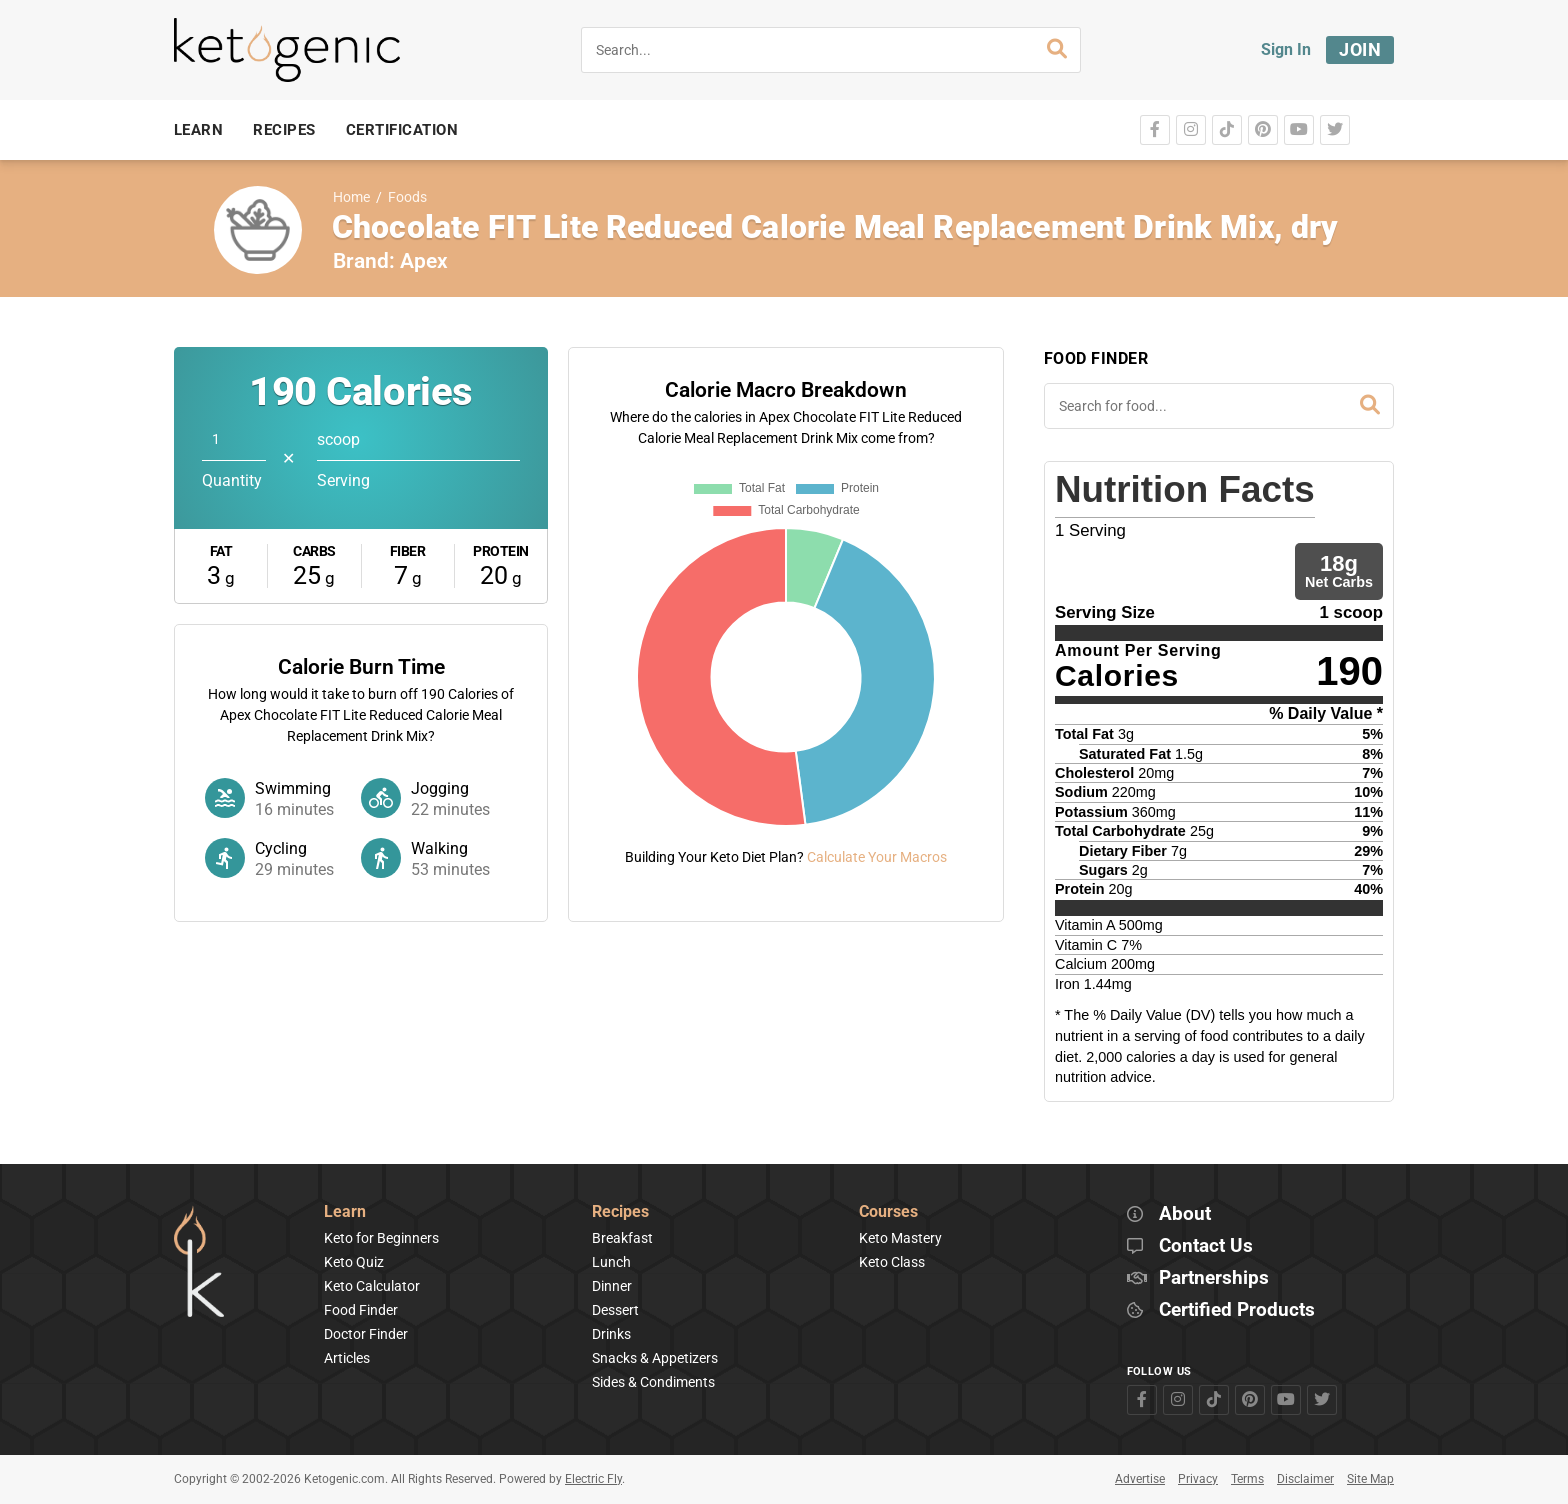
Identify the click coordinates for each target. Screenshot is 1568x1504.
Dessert (615, 1310)
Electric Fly (593, 1479)
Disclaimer (1305, 1479)
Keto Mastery (900, 1238)
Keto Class (892, 1262)
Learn (345, 1212)
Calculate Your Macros (877, 857)
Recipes (620, 1212)
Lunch (611, 1262)
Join (1360, 49)
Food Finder (361, 1310)
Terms (1247, 1479)
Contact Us (1206, 1246)
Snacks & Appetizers (655, 1358)
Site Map (1370, 1479)
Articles (347, 1358)
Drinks (611, 1334)
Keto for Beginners (381, 1238)
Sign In (1286, 49)
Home (351, 197)
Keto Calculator (372, 1286)
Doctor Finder (366, 1334)
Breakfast (622, 1238)
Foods (407, 197)
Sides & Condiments (653, 1382)
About (1185, 1214)
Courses (888, 1212)
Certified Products (1237, 1310)
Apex (424, 261)
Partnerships (1214, 1278)
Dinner (612, 1286)
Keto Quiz (354, 1262)
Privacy (1198, 1479)
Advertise (1140, 1479)
